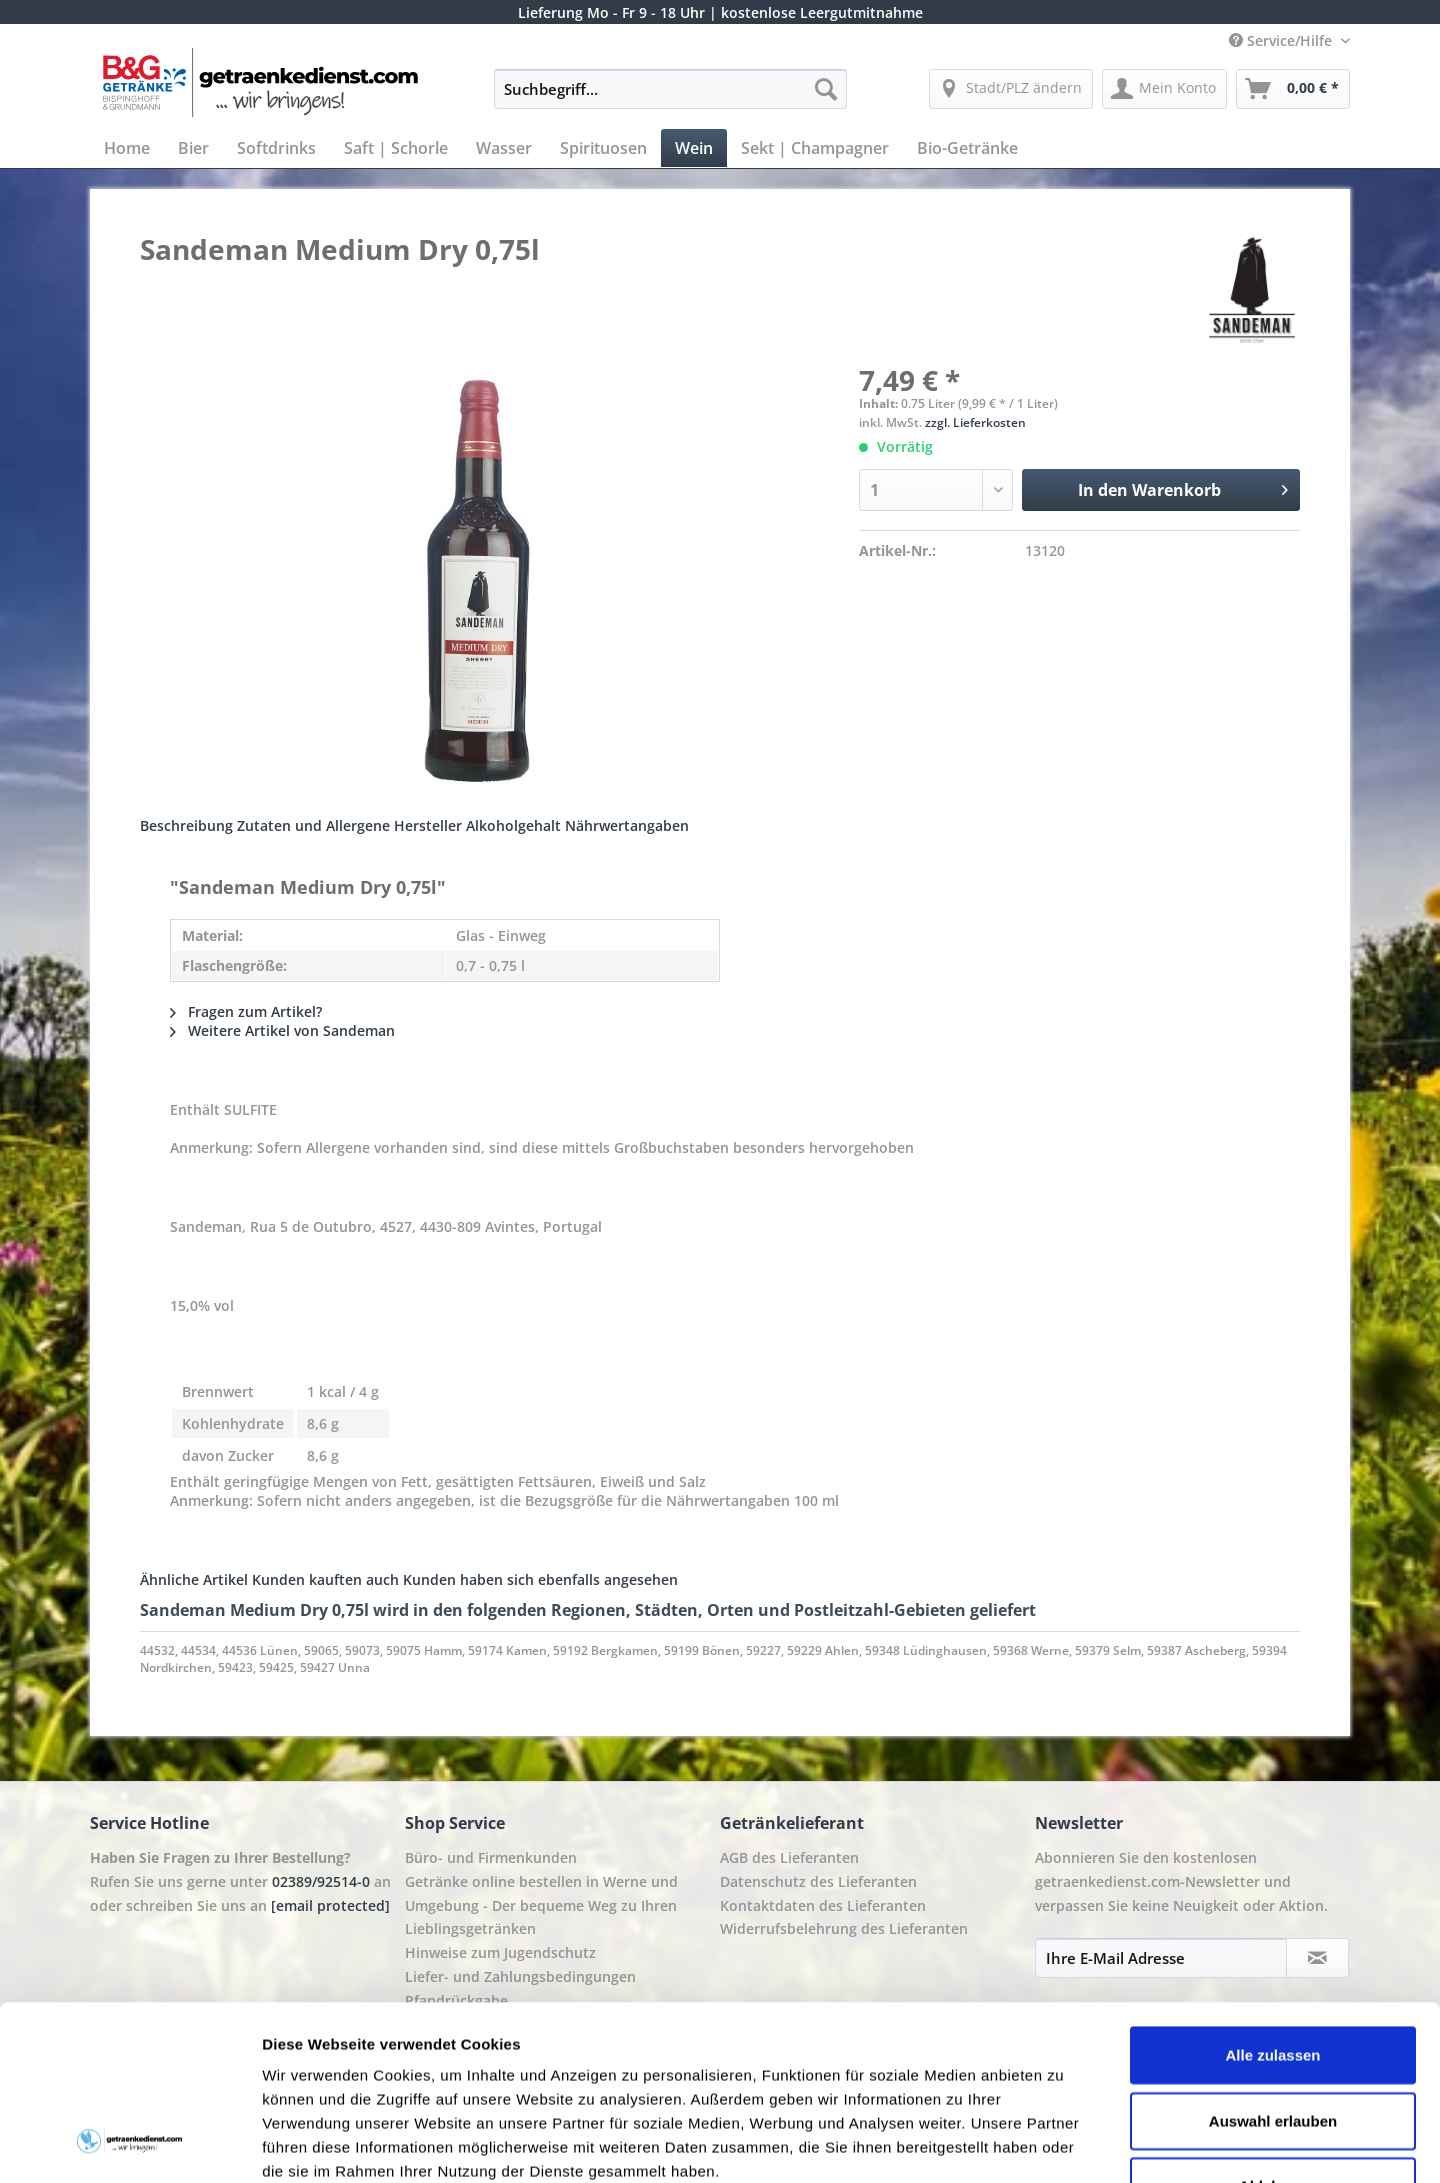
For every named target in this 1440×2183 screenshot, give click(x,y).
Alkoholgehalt (513, 825)
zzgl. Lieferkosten (975, 422)
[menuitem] (670, 98)
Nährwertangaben (627, 825)
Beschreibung (186, 825)
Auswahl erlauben (1273, 1964)
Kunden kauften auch (325, 1579)
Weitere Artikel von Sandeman (282, 1030)
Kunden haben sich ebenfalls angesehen (540, 1579)
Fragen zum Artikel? (246, 1011)
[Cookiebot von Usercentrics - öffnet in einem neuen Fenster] (129, 2144)
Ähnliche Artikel (194, 1579)
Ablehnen (1273, 2029)
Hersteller (428, 825)
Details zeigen (1063, 2143)
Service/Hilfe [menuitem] (1282, 40)
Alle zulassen (1272, 1898)
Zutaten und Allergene (313, 825)
